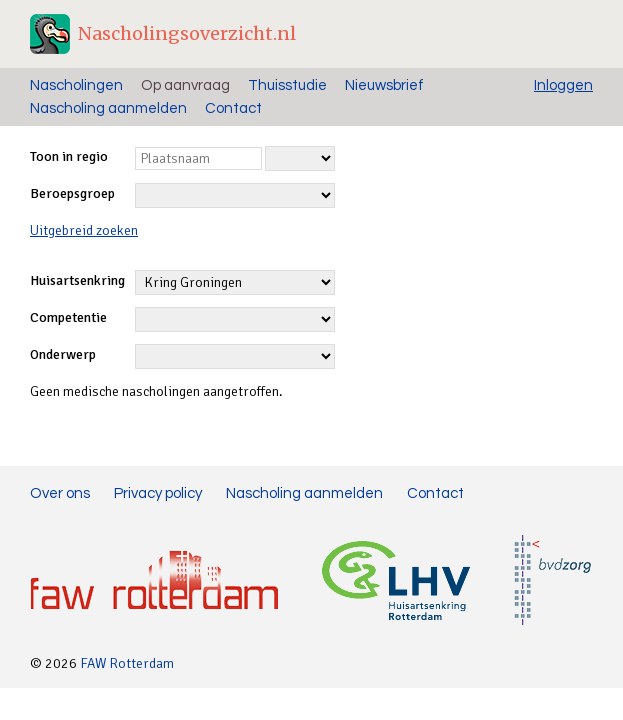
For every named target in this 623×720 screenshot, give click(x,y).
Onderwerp (63, 354)
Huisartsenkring (77, 280)
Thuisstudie (287, 85)
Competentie (68, 317)
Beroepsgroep (72, 193)
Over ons (60, 493)
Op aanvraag (185, 85)
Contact (233, 108)
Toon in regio (69, 156)
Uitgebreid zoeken (84, 230)
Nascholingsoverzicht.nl (187, 33)
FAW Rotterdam (127, 663)
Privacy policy (158, 493)
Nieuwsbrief (384, 85)
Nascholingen (76, 85)
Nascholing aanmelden (108, 108)
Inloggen (563, 85)
